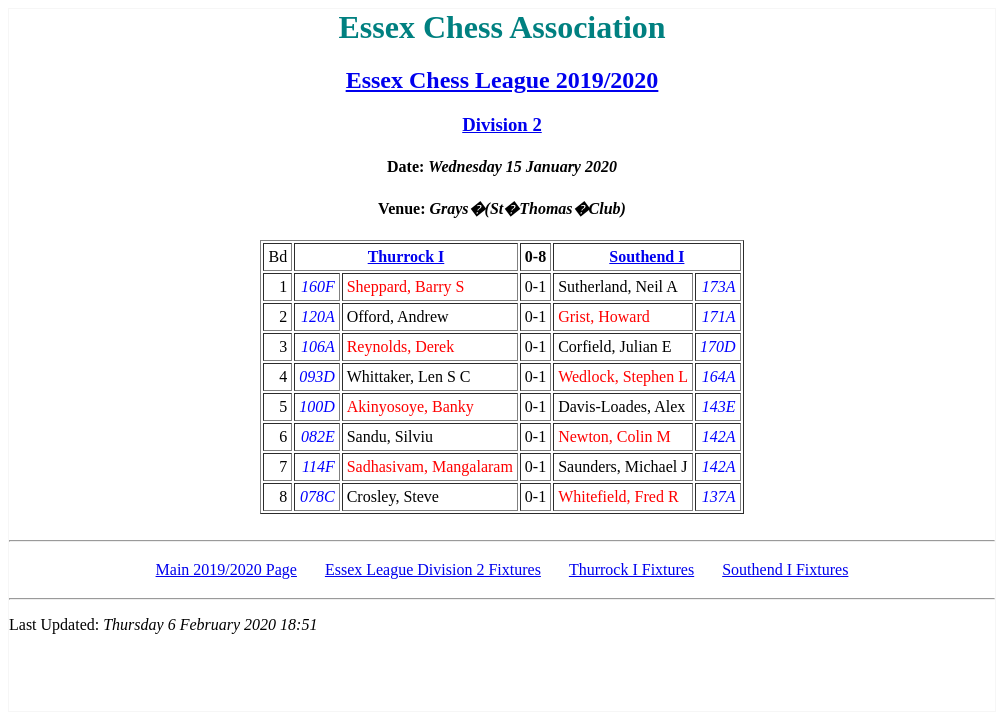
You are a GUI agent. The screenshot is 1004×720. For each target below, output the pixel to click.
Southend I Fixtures (785, 569)
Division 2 (502, 124)
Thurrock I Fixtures (631, 569)
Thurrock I (406, 256)
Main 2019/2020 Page (226, 569)
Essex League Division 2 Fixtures (433, 569)
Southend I (646, 256)
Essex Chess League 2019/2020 (502, 80)
